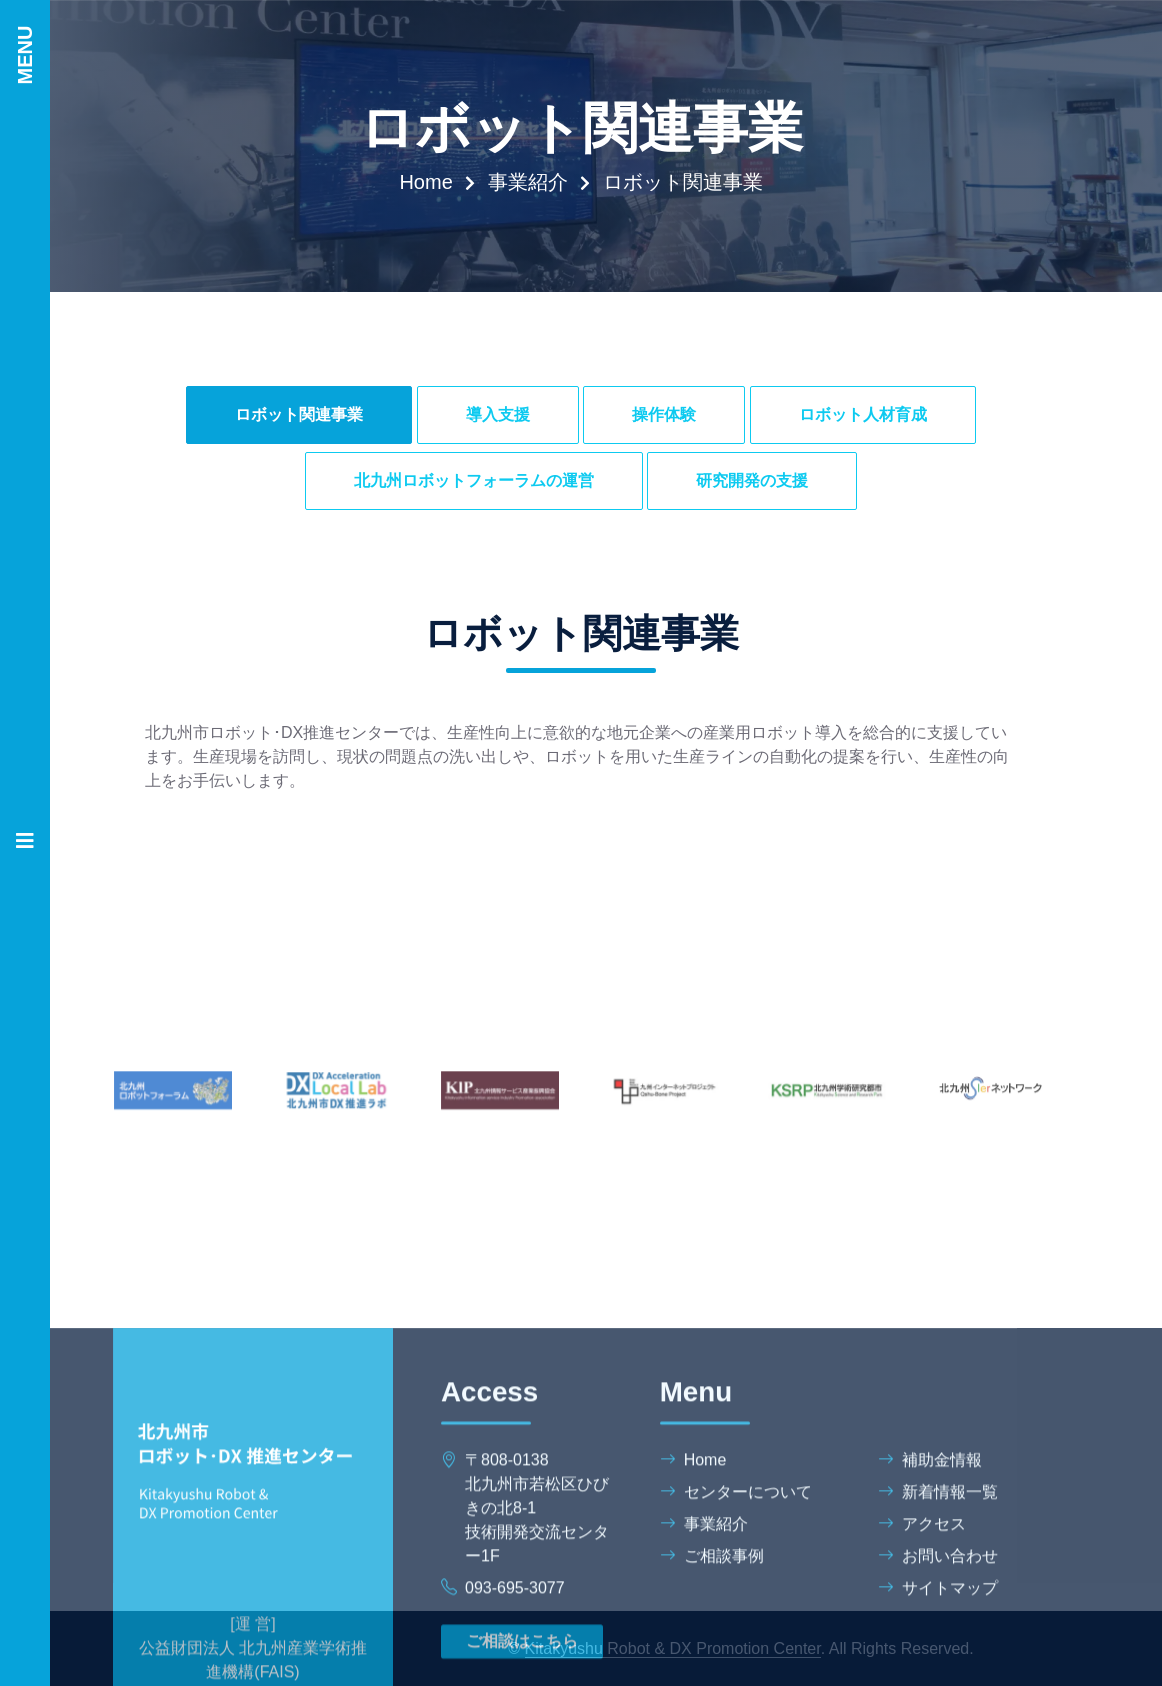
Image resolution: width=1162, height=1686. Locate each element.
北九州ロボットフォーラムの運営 (474, 480)
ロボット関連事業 (299, 414)
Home (425, 182)
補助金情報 (930, 1646)
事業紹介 (528, 182)
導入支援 (498, 414)
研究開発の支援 (752, 480)
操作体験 (664, 414)
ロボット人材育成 (863, 414)
